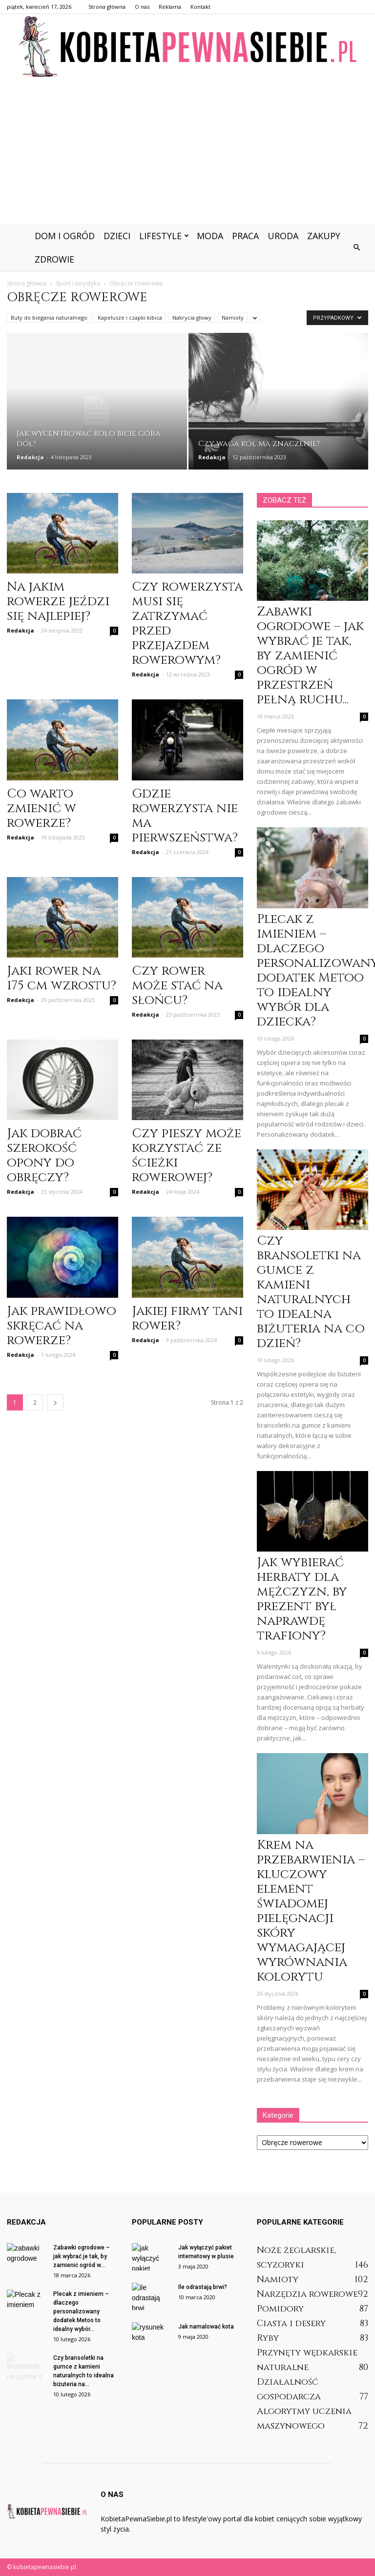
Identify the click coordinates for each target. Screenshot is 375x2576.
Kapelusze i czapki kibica (130, 317)
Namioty (233, 317)
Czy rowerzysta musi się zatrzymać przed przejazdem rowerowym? (187, 623)
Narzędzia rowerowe (307, 2294)
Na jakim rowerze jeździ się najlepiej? (58, 601)
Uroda (283, 236)
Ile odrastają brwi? (202, 2287)
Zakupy (323, 236)
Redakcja (30, 457)
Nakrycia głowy (191, 317)
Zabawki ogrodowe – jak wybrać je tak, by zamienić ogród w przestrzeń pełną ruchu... (310, 655)
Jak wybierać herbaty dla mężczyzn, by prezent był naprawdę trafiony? (302, 1599)
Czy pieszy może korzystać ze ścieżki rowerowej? (186, 1155)
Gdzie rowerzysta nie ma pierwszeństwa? (185, 815)
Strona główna (106, 6)
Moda (210, 236)
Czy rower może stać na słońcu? (177, 985)
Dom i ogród (65, 236)
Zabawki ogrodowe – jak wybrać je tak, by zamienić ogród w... (81, 2256)
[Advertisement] (187, 150)
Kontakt (200, 6)
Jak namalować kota (206, 2326)
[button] (356, 247)
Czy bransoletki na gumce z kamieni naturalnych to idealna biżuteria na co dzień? (311, 1292)
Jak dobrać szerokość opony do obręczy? (44, 1155)
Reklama (170, 6)
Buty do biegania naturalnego (49, 317)
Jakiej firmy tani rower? (187, 1318)
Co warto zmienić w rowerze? (41, 808)
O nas (142, 6)
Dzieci (117, 236)
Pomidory (280, 2309)
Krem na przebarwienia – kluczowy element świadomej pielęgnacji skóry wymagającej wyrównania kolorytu (311, 1911)
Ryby (268, 2338)
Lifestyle (164, 236)
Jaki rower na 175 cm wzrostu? (61, 978)
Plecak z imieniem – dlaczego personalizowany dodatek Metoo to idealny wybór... (81, 2311)
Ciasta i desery (291, 2323)
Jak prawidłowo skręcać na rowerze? (61, 1326)
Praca (245, 236)
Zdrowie (54, 259)
